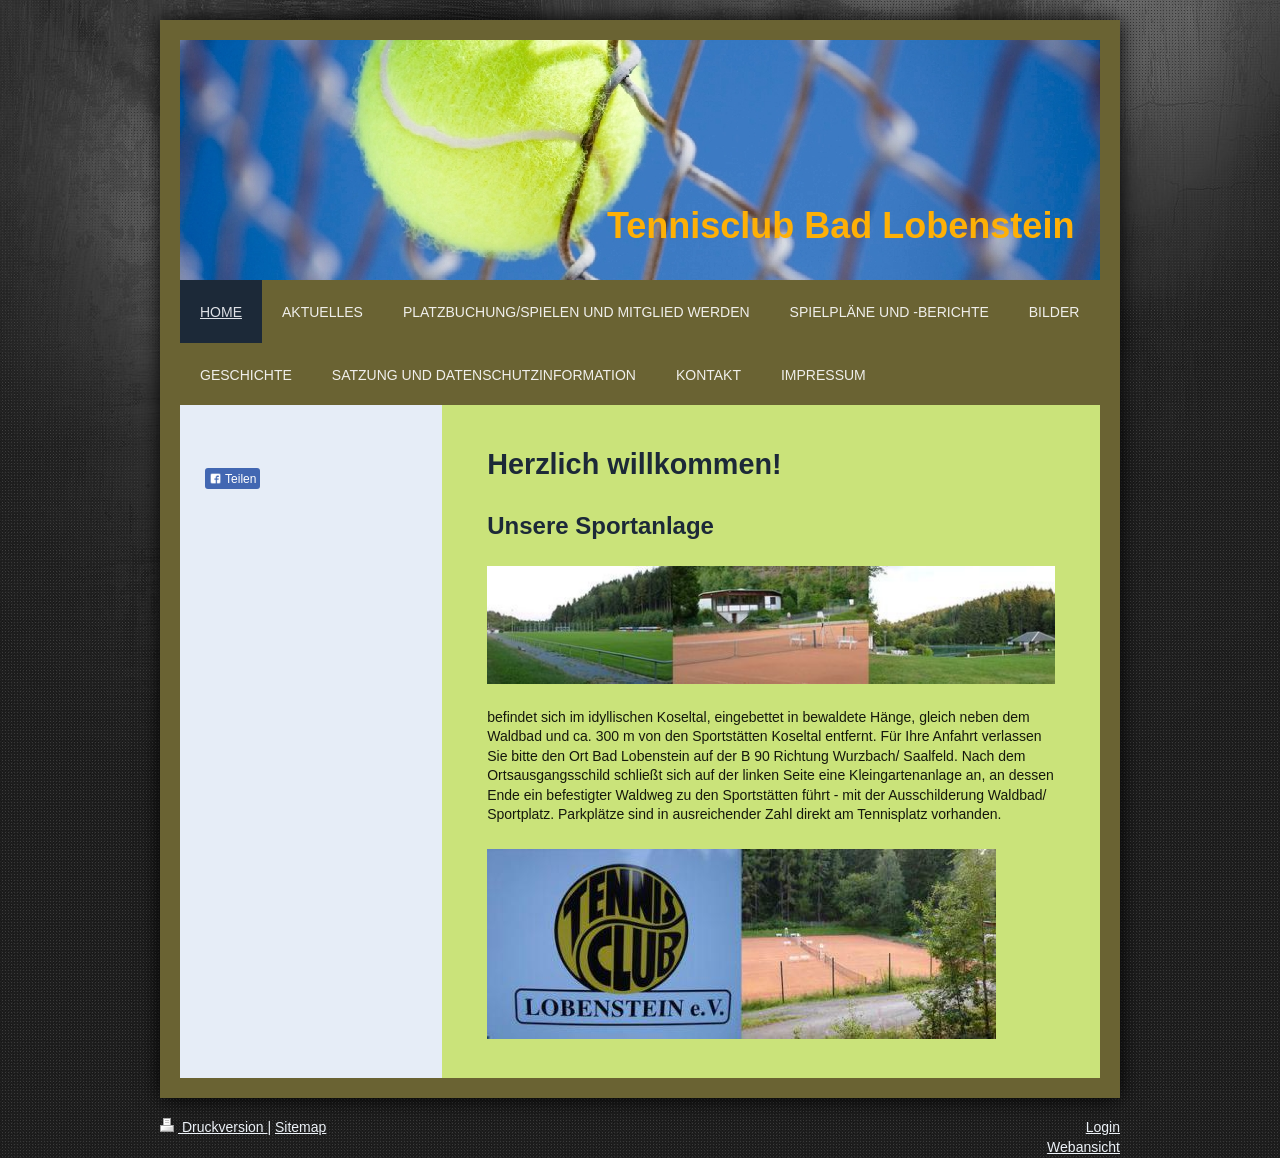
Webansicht (1083, 1147)
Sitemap (300, 1127)
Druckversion (213, 1127)
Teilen (232, 479)
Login (1103, 1127)
